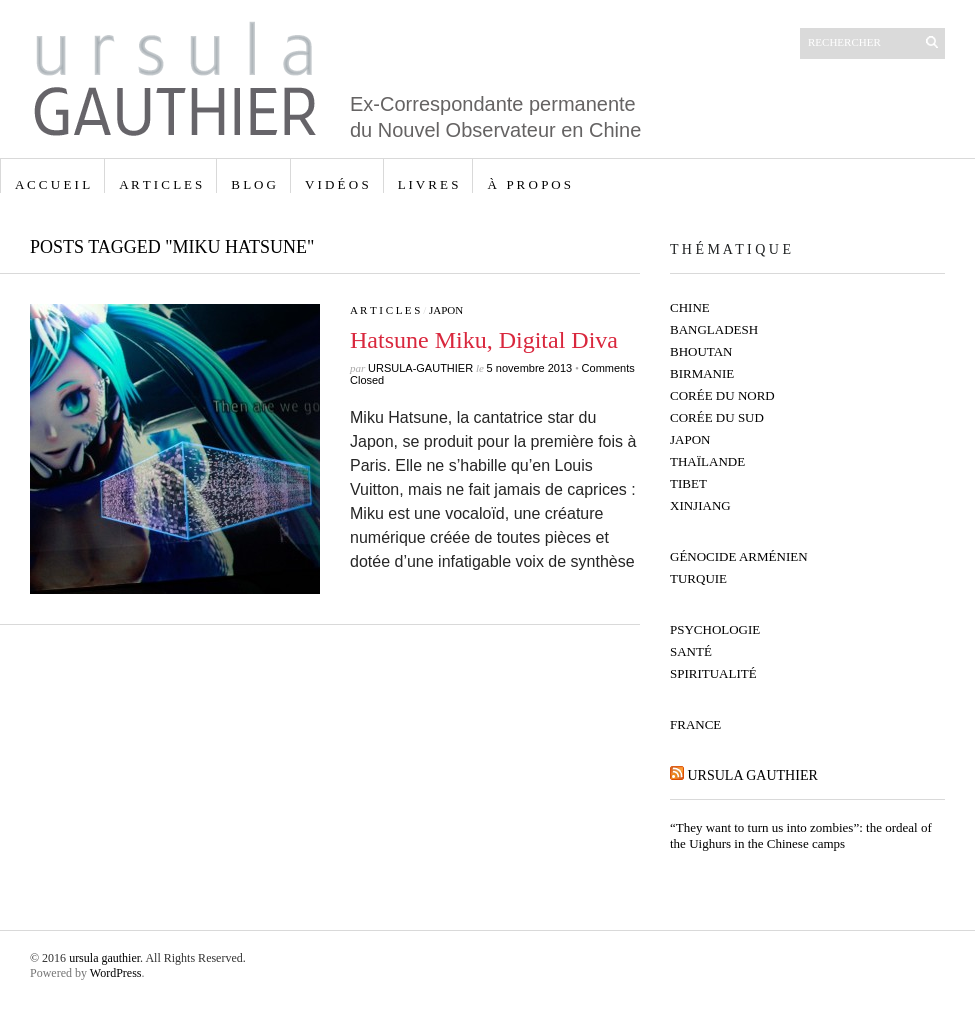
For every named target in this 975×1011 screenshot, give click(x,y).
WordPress (116, 973)
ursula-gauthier (420, 368)
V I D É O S (337, 184)
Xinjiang (700, 505)
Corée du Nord (722, 395)
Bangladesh (714, 329)
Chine (690, 307)
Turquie (698, 578)
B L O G (253, 184)
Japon (446, 310)
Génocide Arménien (739, 556)
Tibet (688, 483)
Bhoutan (701, 351)
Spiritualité (713, 673)
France (695, 724)
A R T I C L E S (160, 184)
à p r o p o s (529, 184)
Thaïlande (707, 461)
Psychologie (715, 629)
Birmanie (702, 373)
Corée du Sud (717, 417)
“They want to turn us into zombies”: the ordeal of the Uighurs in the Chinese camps (801, 835)
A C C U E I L (52, 184)
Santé (691, 651)
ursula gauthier (753, 775)
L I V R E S (428, 184)
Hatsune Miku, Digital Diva (484, 340)
